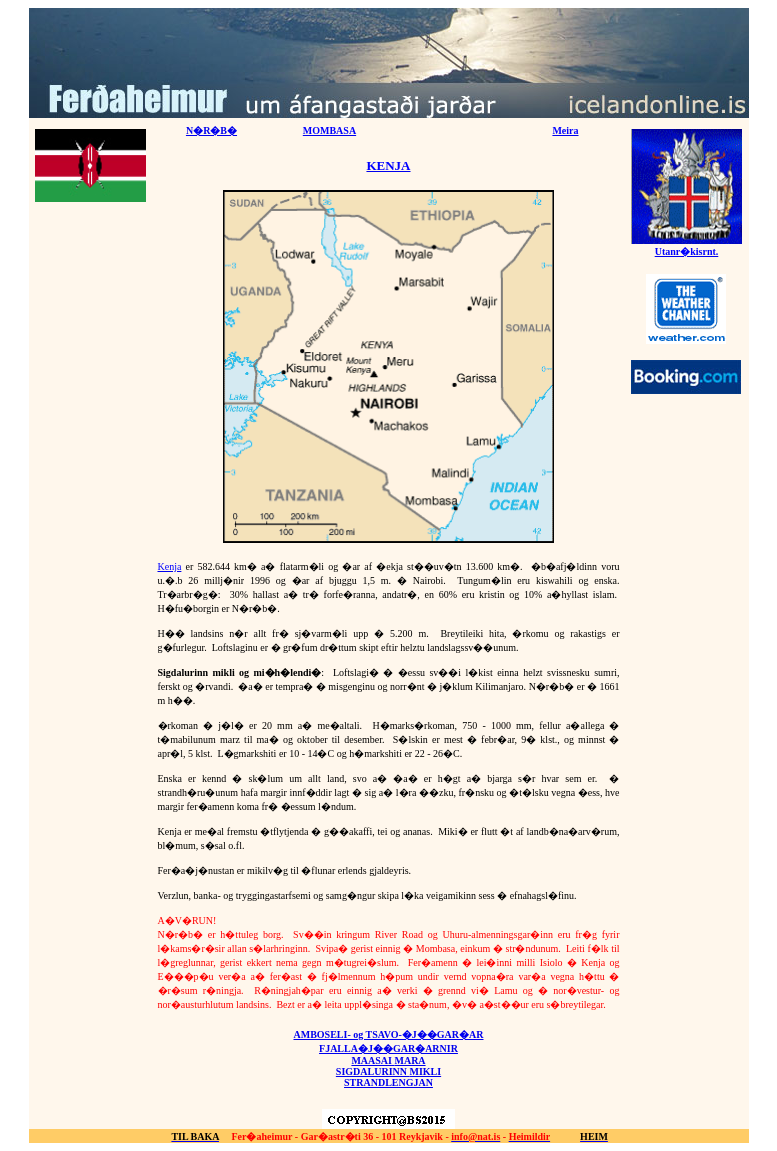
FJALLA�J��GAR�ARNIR (388, 1048)
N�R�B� (211, 130)
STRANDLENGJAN (388, 1082)
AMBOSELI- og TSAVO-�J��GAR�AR (388, 1034)
